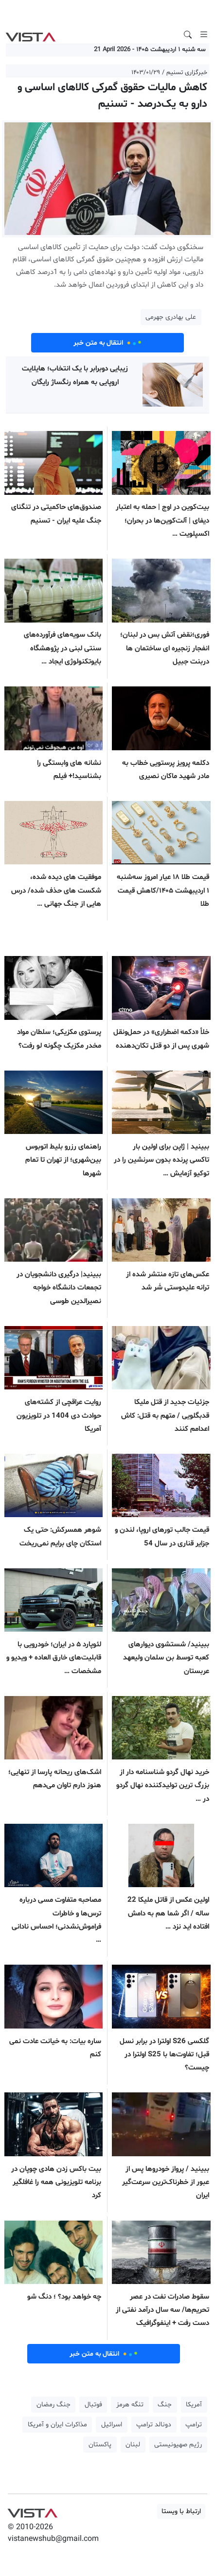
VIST (30, 34)
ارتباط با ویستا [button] (181, 2511)
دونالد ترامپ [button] (153, 2424)
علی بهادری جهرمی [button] (170, 317)
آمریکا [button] (194, 2404)
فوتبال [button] (93, 2404)
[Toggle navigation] (203, 34)
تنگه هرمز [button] (129, 2404)
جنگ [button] (165, 2404)
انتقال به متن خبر (107, 342)
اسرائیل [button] (111, 2424)
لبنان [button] (132, 2444)
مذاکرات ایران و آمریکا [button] (57, 2424)
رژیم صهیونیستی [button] (178, 2444)
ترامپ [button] (193, 2424)
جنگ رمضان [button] (53, 2404)
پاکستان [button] (100, 2444)
